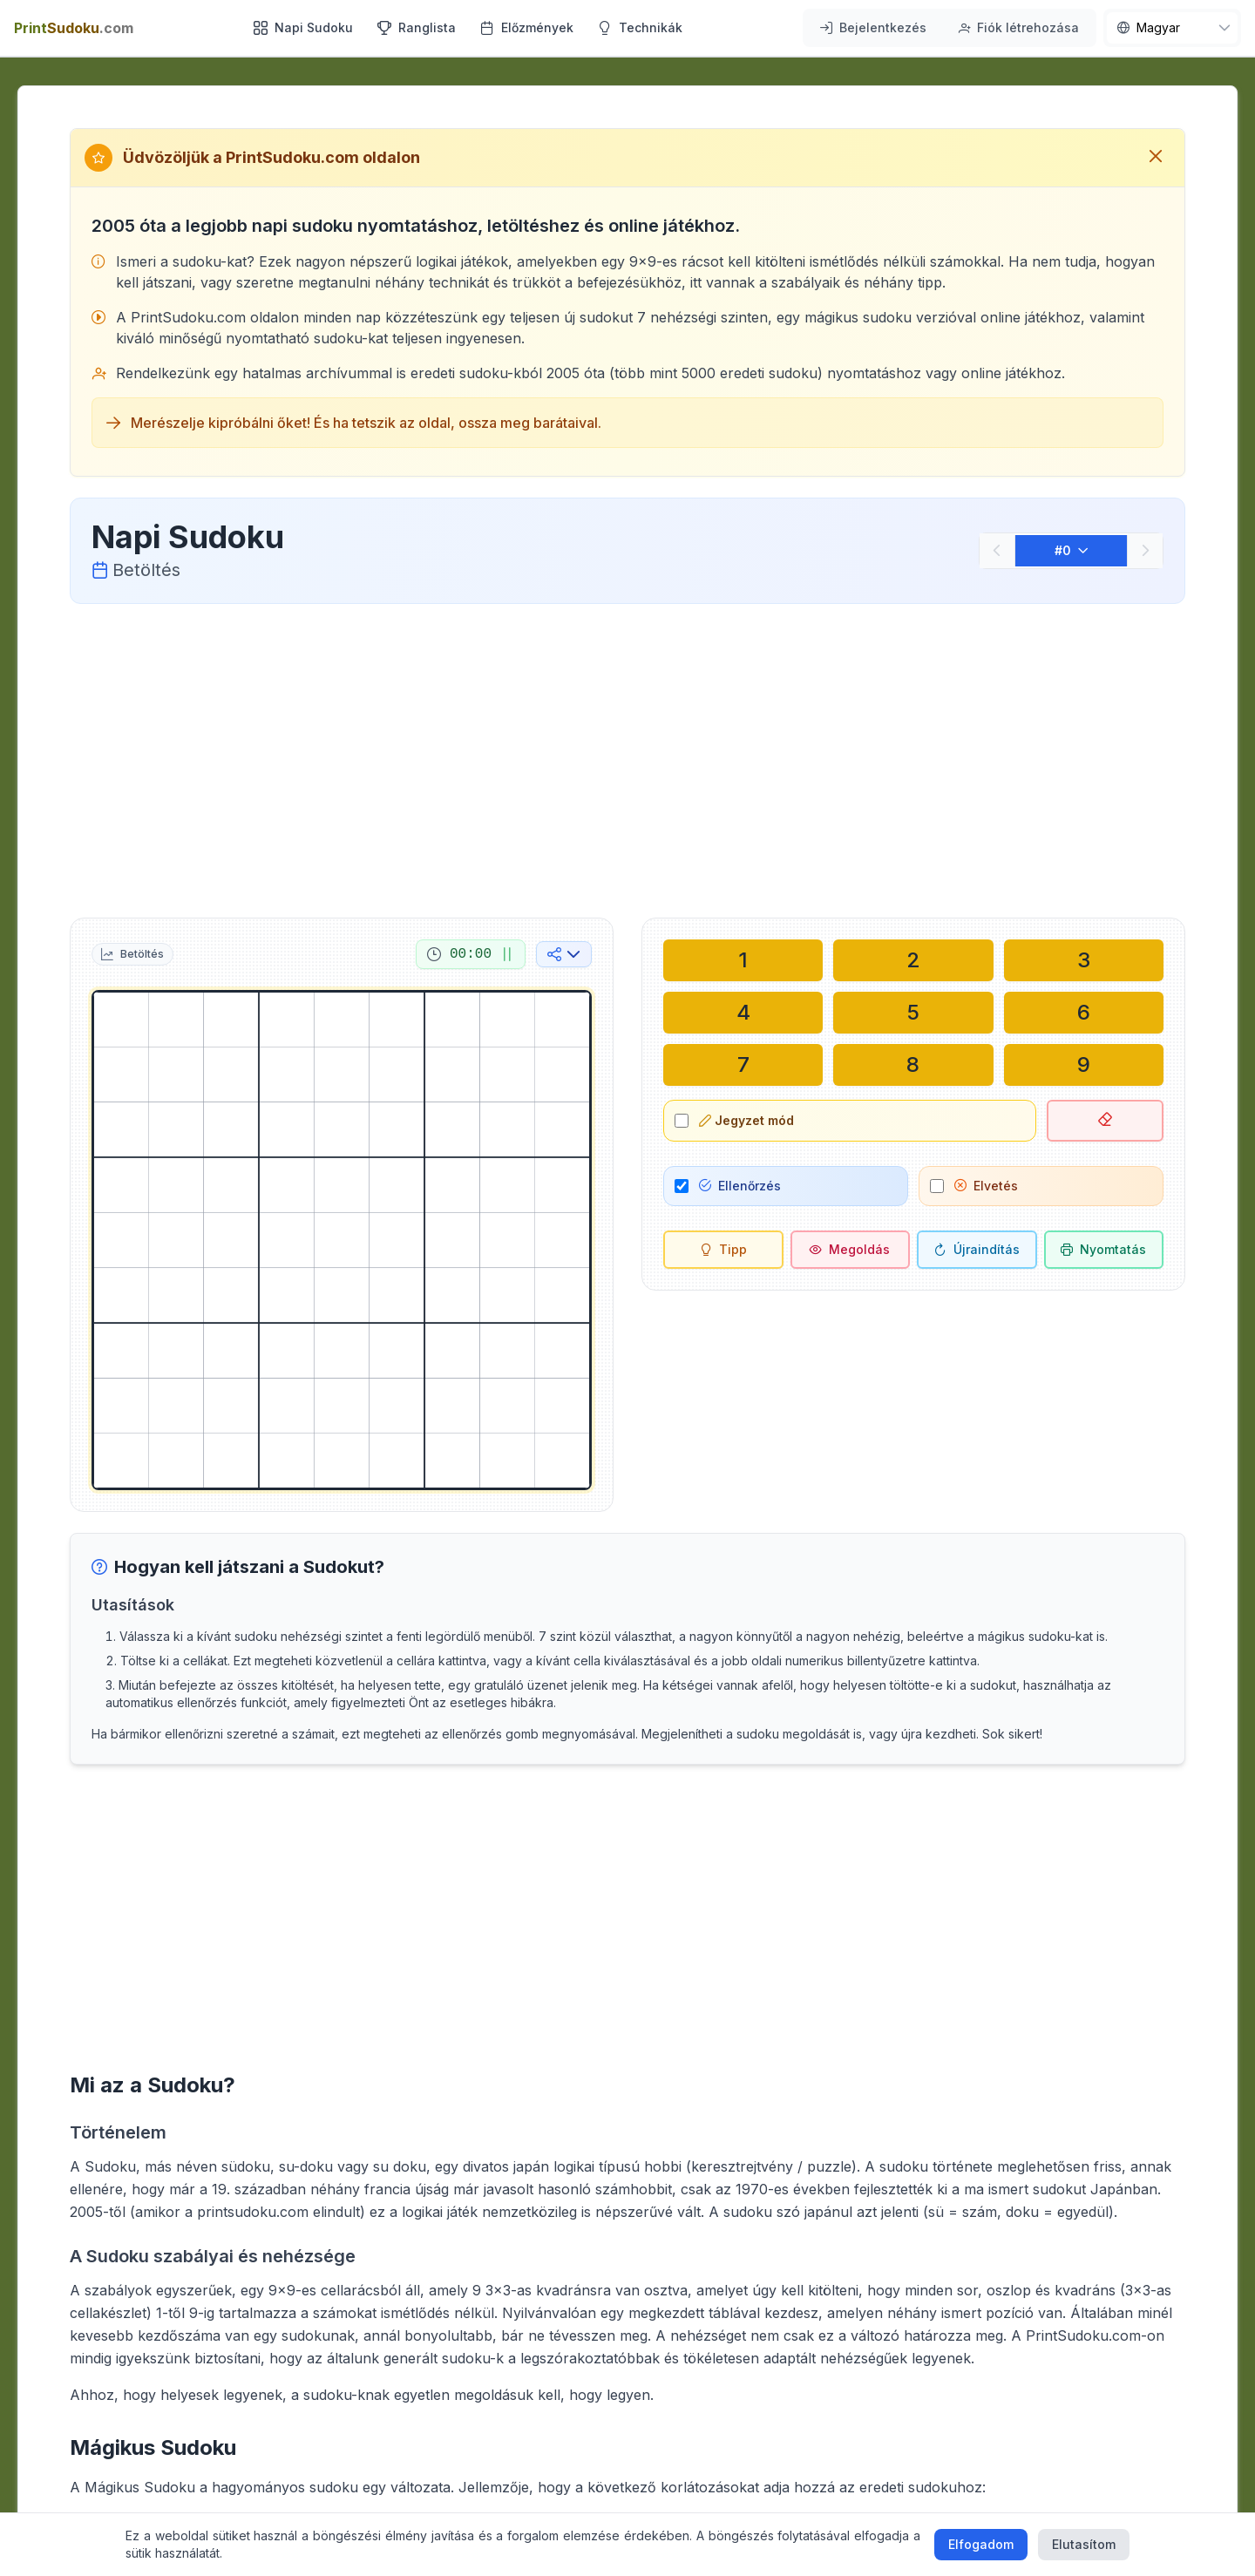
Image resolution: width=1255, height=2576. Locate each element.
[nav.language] (1172, 28)
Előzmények (526, 27)
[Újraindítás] (977, 1249)
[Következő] (1145, 550)
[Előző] (997, 550)
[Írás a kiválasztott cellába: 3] (1083, 960)
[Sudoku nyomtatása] (1104, 1249)
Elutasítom (1084, 2544)
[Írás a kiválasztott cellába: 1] (743, 960)
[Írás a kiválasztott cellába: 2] (913, 960)
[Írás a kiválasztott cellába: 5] (913, 1013)
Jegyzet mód (746, 1120)
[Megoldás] (850, 1249)
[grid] (342, 1240)
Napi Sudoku (303, 27)
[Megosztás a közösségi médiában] (564, 954)
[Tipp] (723, 1249)
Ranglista (416, 27)
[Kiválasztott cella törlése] (1105, 1121)
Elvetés (986, 1185)
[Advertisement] (627, 757)
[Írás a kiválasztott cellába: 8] (913, 1065)
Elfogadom (981, 2544)
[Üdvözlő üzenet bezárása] (1155, 157)
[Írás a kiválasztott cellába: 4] (743, 1013)
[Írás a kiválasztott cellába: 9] (1083, 1065)
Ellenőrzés (740, 1185)
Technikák (640, 27)
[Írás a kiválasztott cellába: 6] (1083, 1013)
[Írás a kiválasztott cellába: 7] (743, 1065)
